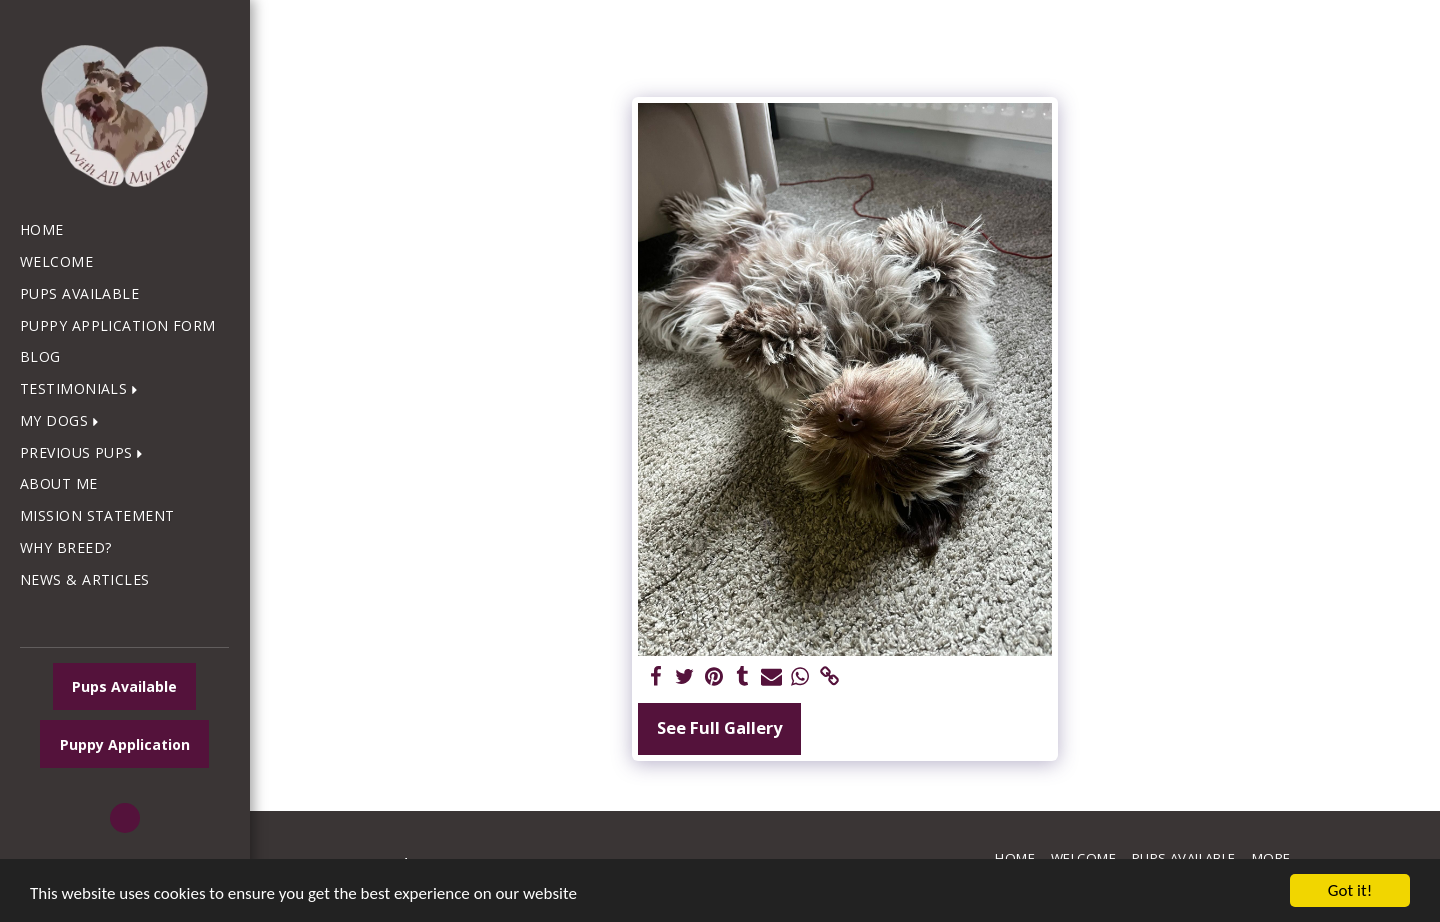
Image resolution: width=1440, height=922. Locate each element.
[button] (83, 389)
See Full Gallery (719, 727)
